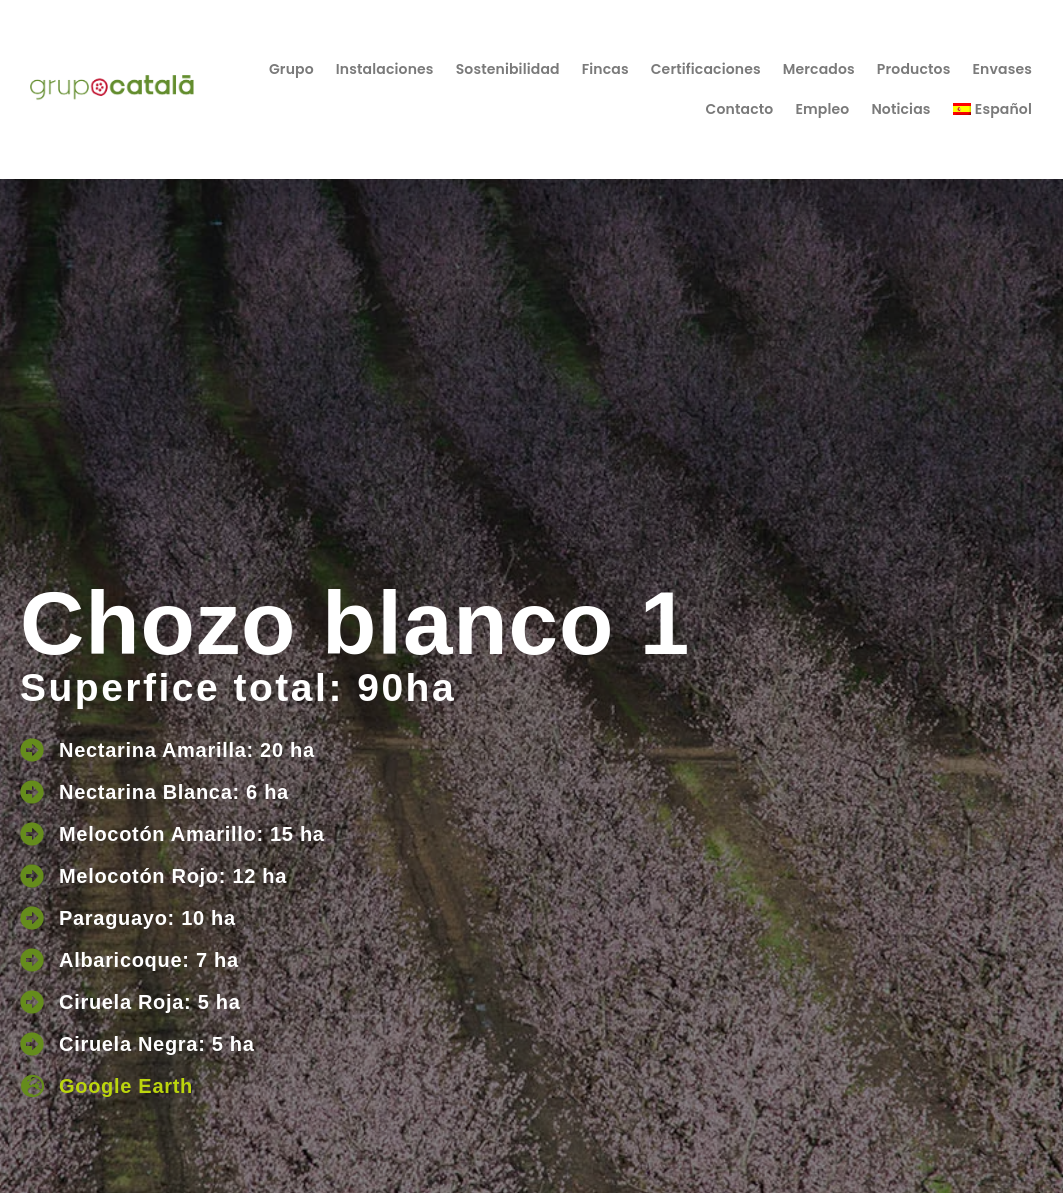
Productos (914, 69)
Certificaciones (706, 69)
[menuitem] (992, 109)
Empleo (822, 109)
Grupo (291, 69)
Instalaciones (385, 69)
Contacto (740, 109)
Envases (1002, 69)
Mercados (819, 69)
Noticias (900, 109)
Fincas (605, 69)
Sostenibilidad (508, 69)
